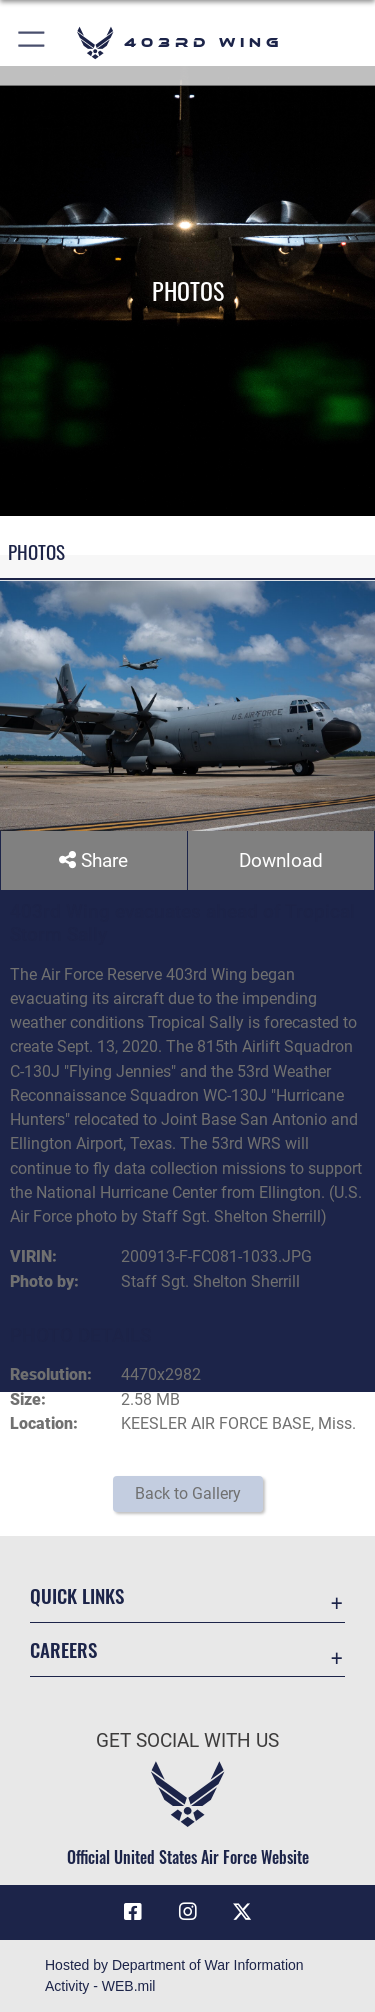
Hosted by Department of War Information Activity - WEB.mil (174, 1975)
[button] (32, 42)
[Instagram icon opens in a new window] (188, 1913)
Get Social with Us (187, 1740)
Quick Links (77, 1595)
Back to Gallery (188, 1493)
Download (281, 860)
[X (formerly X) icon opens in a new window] (242, 1913)
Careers (63, 1649)
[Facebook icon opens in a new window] (133, 1913)
